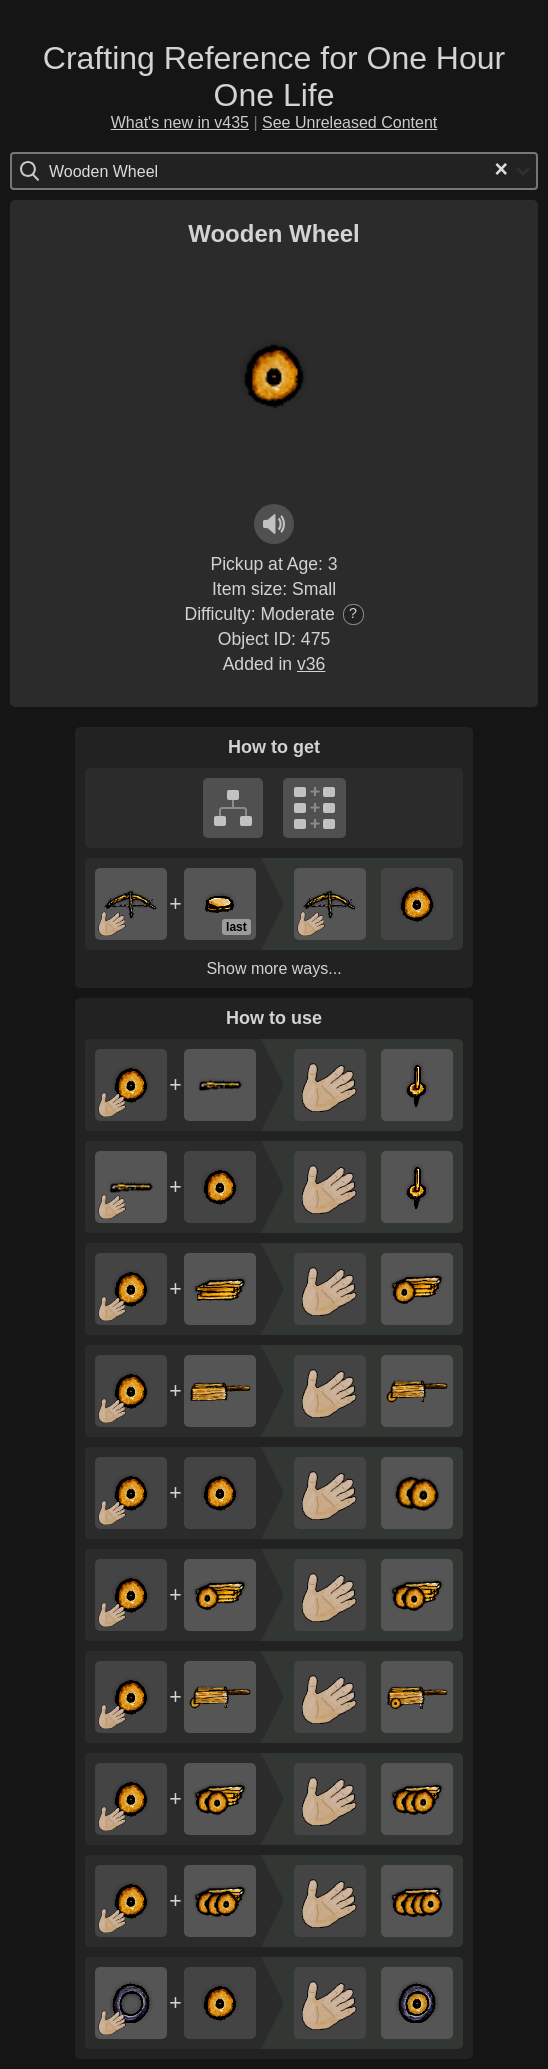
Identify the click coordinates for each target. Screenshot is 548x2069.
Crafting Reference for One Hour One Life (274, 76)
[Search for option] (133, 171)
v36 (311, 664)
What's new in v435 (180, 122)
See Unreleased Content (349, 122)
